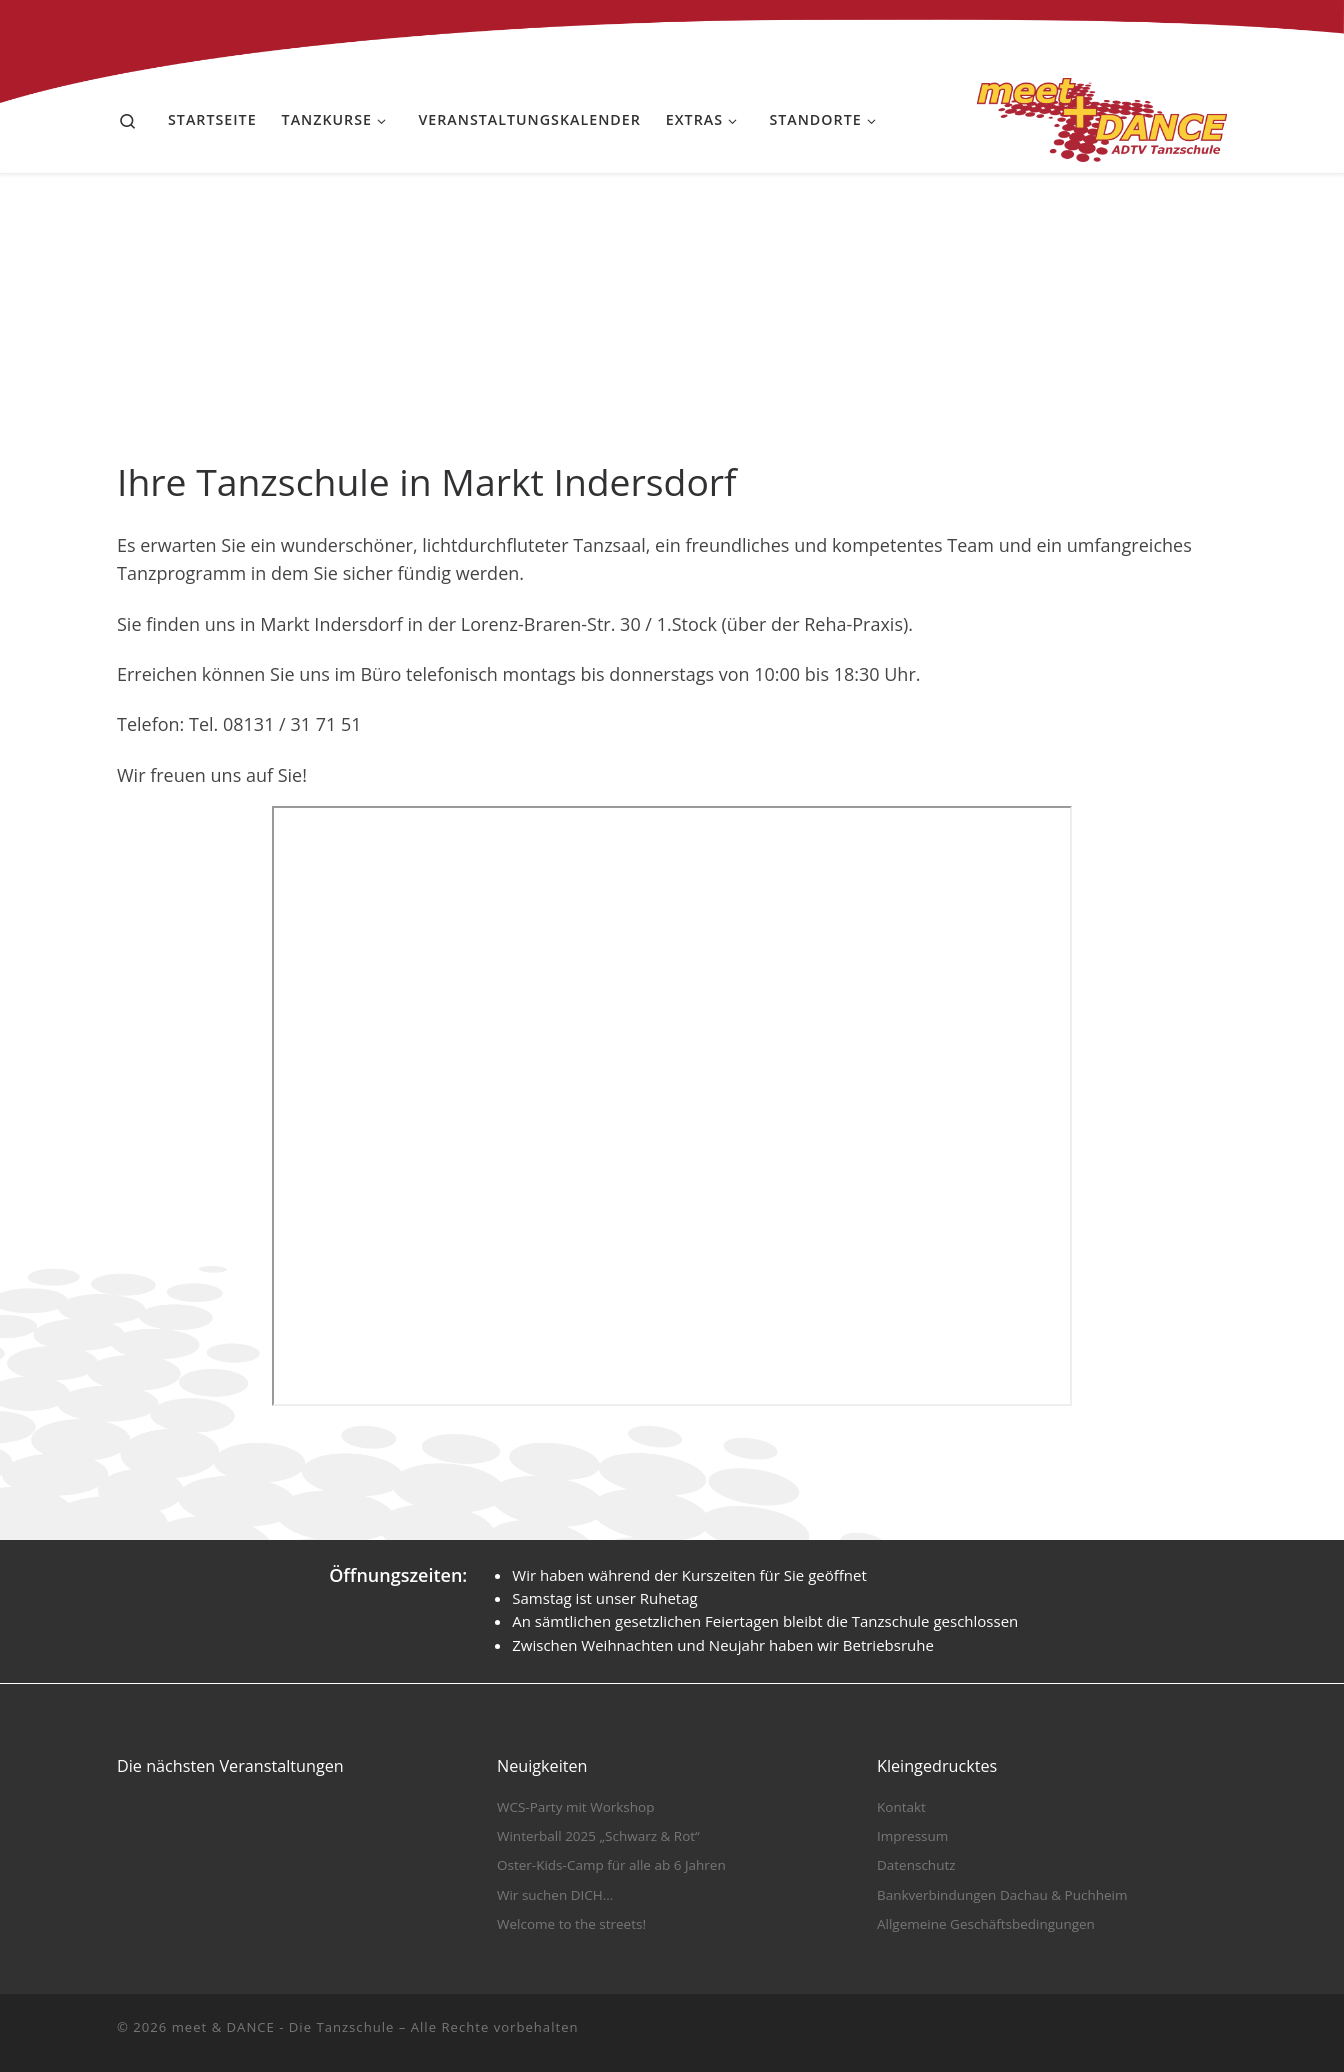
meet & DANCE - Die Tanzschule (283, 2027)
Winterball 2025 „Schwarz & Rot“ (598, 1836)
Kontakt (901, 1807)
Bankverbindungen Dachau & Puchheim (1002, 1895)
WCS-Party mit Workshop (575, 1807)
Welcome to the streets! (571, 1924)
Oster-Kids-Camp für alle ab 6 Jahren (611, 1865)
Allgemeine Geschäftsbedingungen (986, 1924)
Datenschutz (916, 1865)
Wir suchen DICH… (555, 1895)
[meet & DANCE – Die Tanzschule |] (1102, 116)
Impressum (912, 1836)
